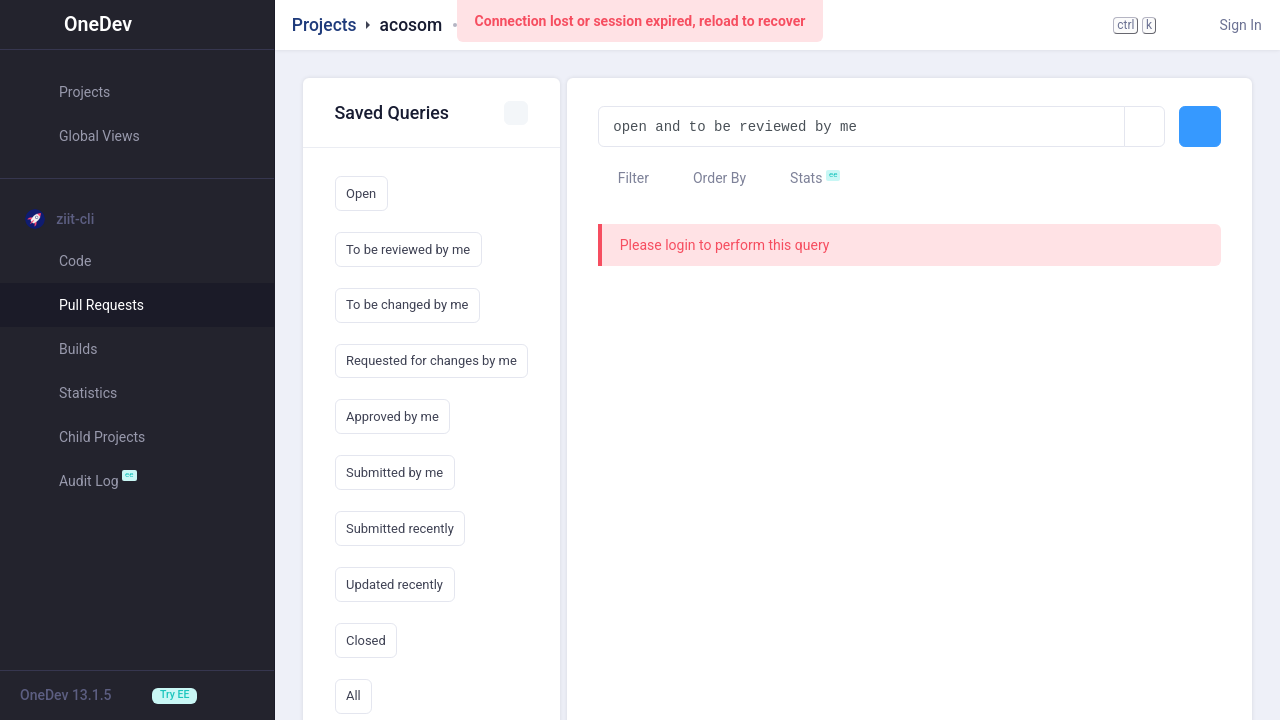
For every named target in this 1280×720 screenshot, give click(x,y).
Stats (797, 178)
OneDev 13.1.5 (66, 695)
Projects (324, 25)
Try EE (174, 694)
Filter (623, 178)
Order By (710, 178)
